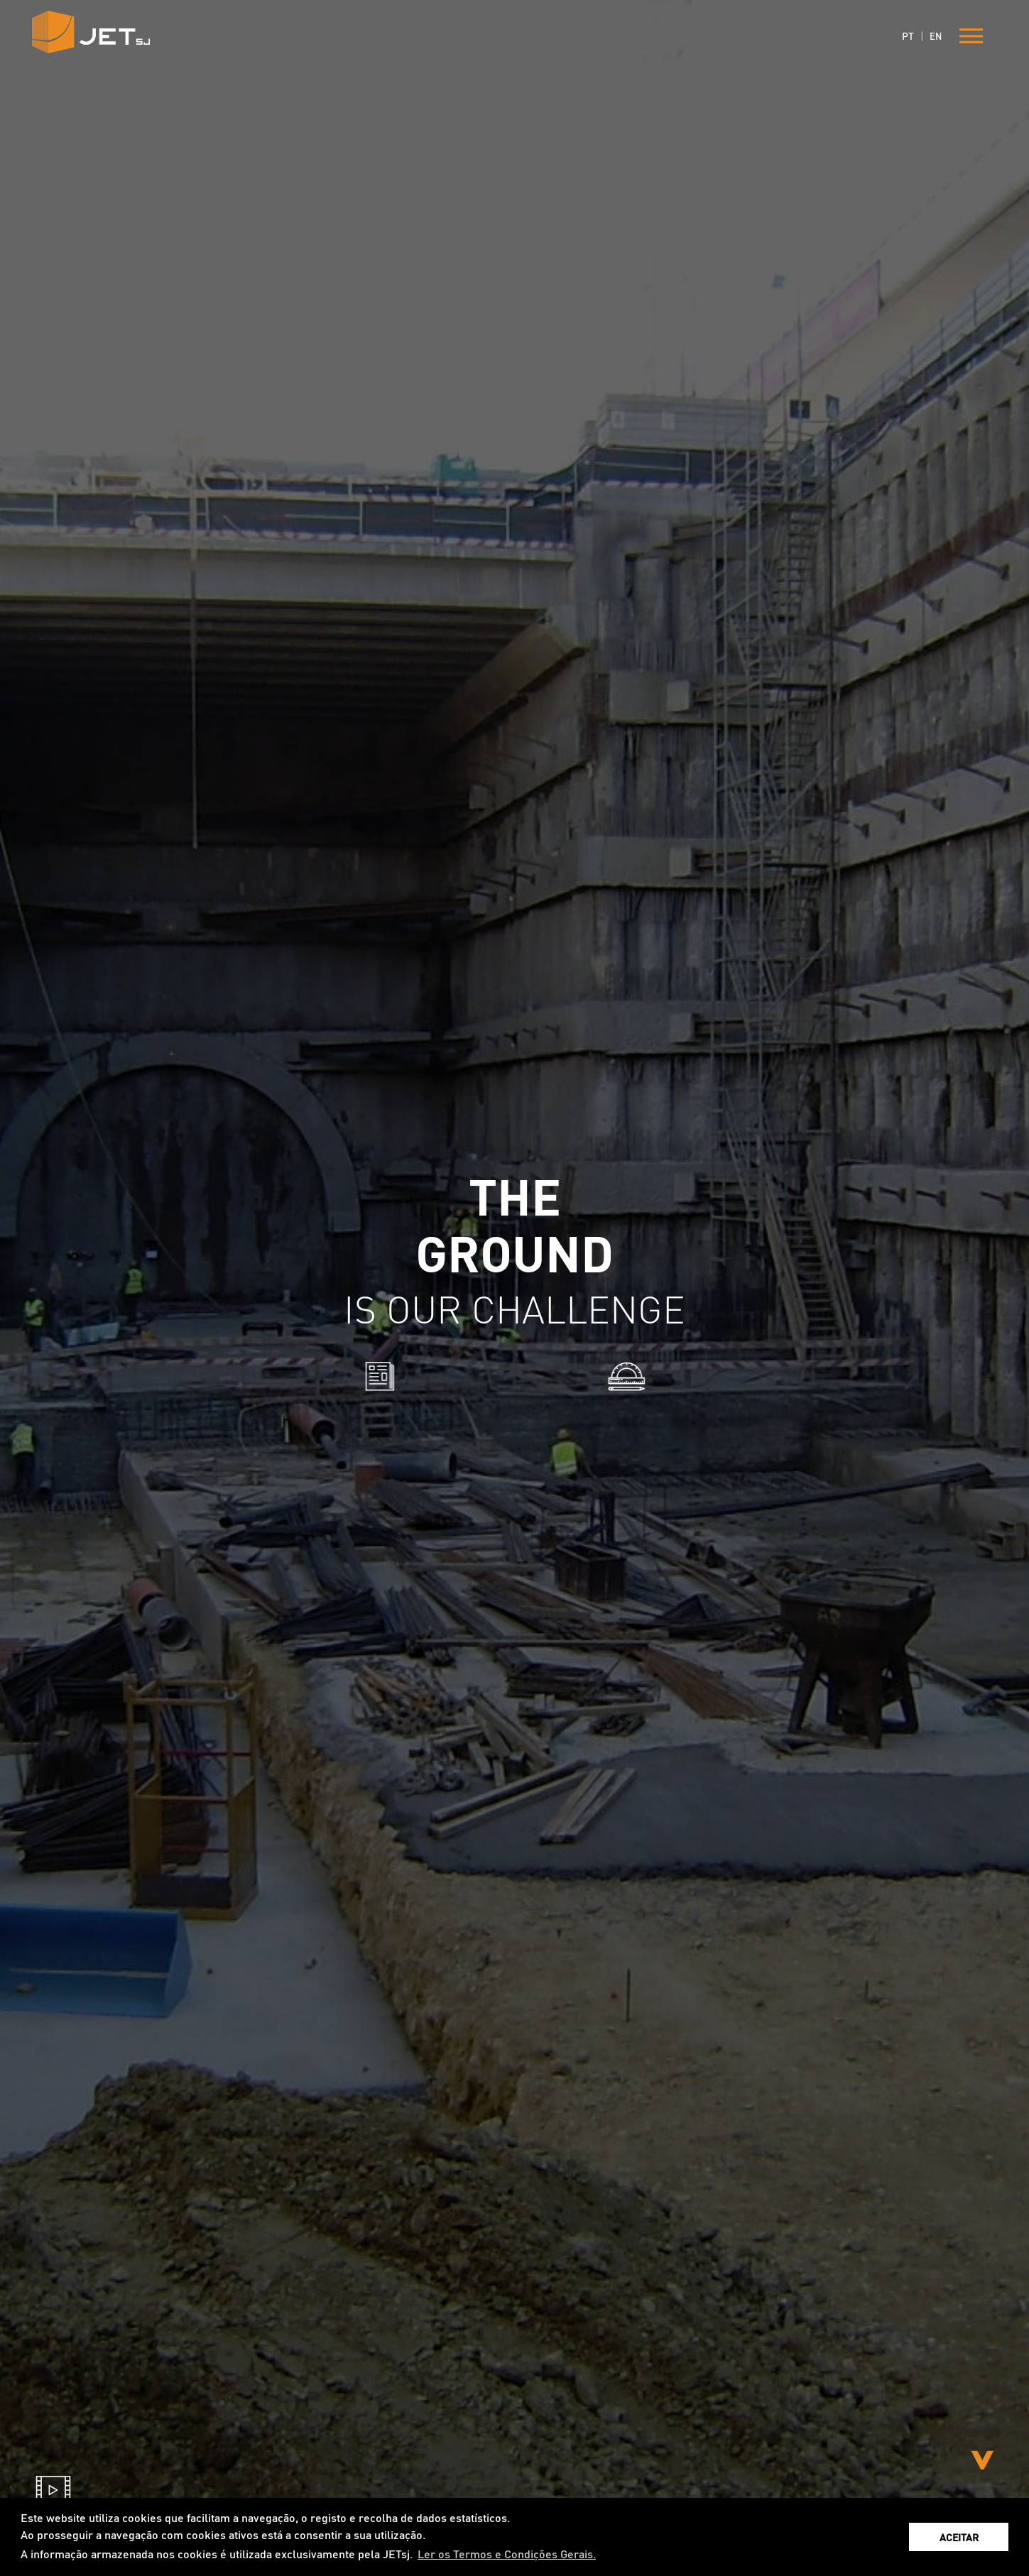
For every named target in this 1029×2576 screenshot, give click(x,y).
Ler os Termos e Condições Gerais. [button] (507, 2553)
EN (936, 36)
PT (908, 35)
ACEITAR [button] (959, 2537)
